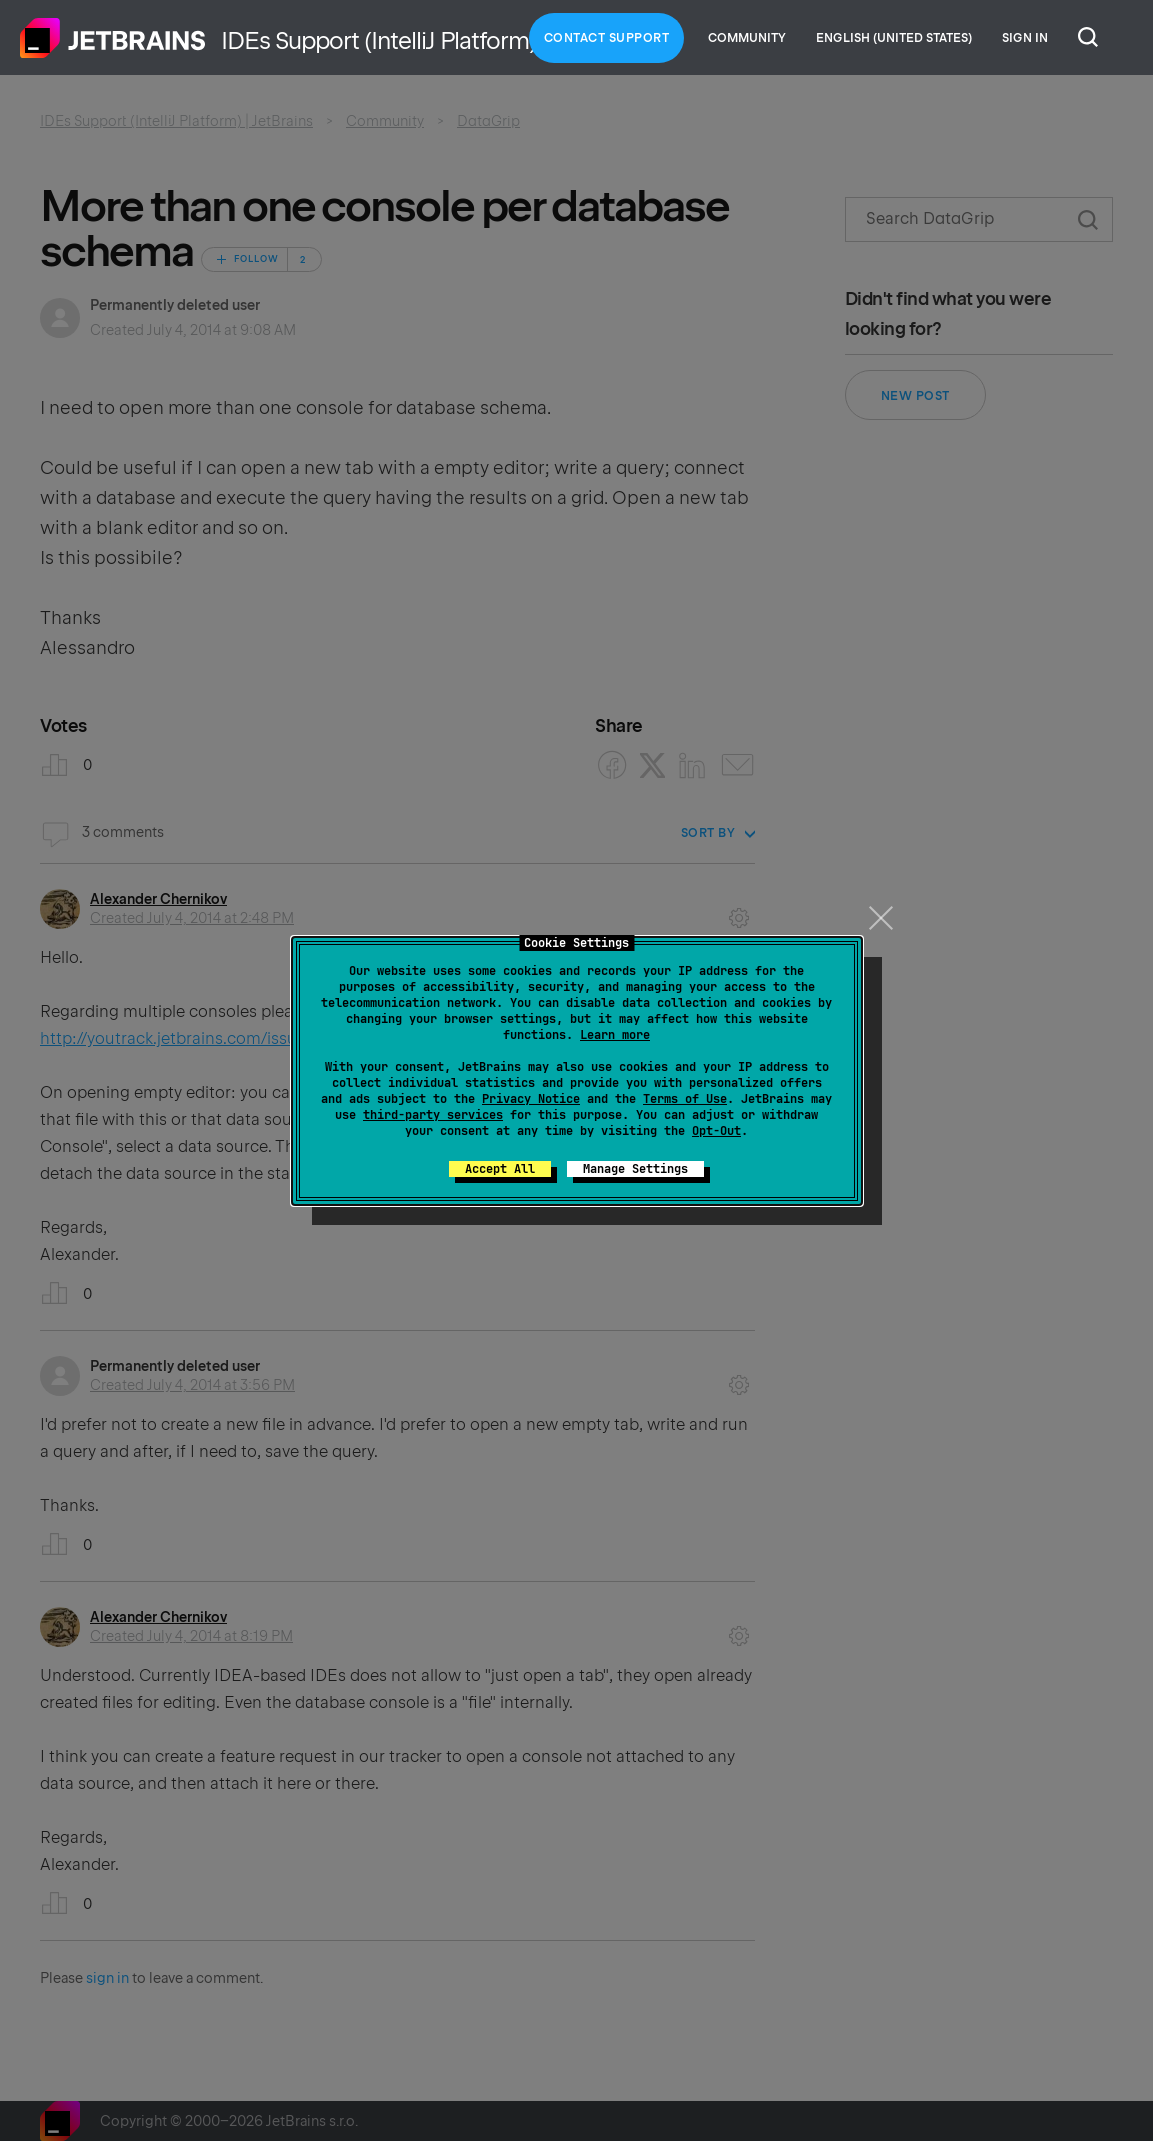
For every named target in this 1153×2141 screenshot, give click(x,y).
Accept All (500, 1169)
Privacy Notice (531, 1099)
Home (113, 38)
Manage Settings (635, 1169)
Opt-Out (716, 1131)
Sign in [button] (1025, 38)
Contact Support (607, 38)
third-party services (433, 1115)
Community (747, 38)
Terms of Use (685, 1099)
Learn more (615, 1035)
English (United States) (894, 38)
